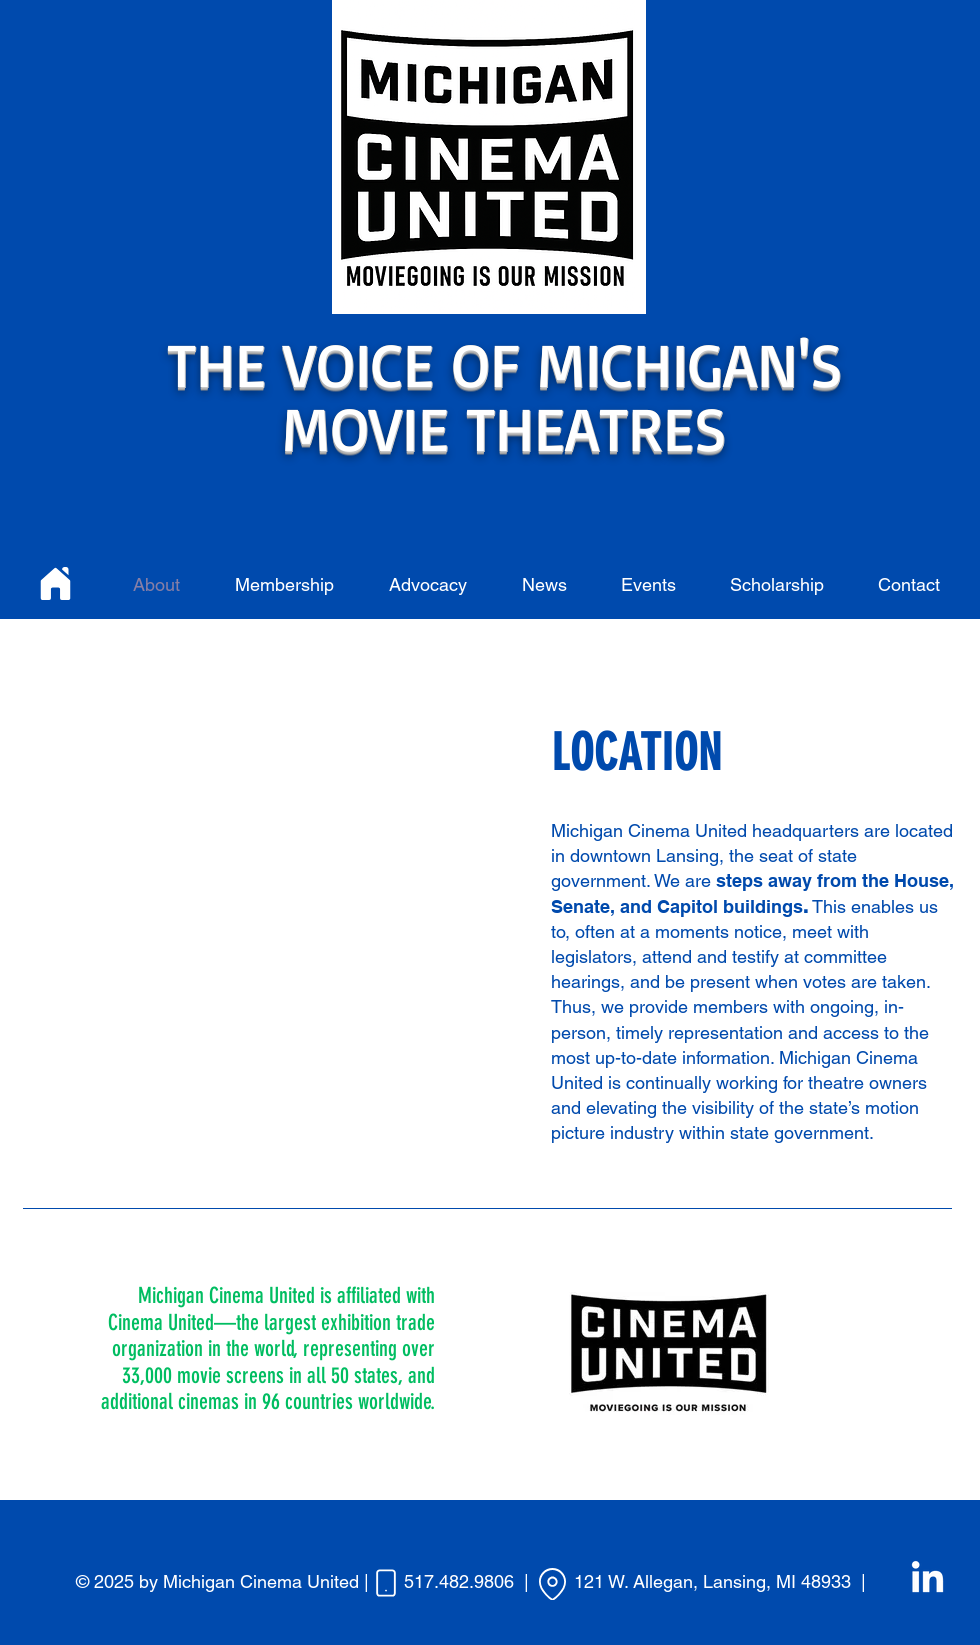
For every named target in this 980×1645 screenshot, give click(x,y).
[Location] (552, 1584)
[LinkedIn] (927, 1579)
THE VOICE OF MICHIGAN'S (505, 363)
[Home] (55, 583)
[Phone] (386, 1583)
